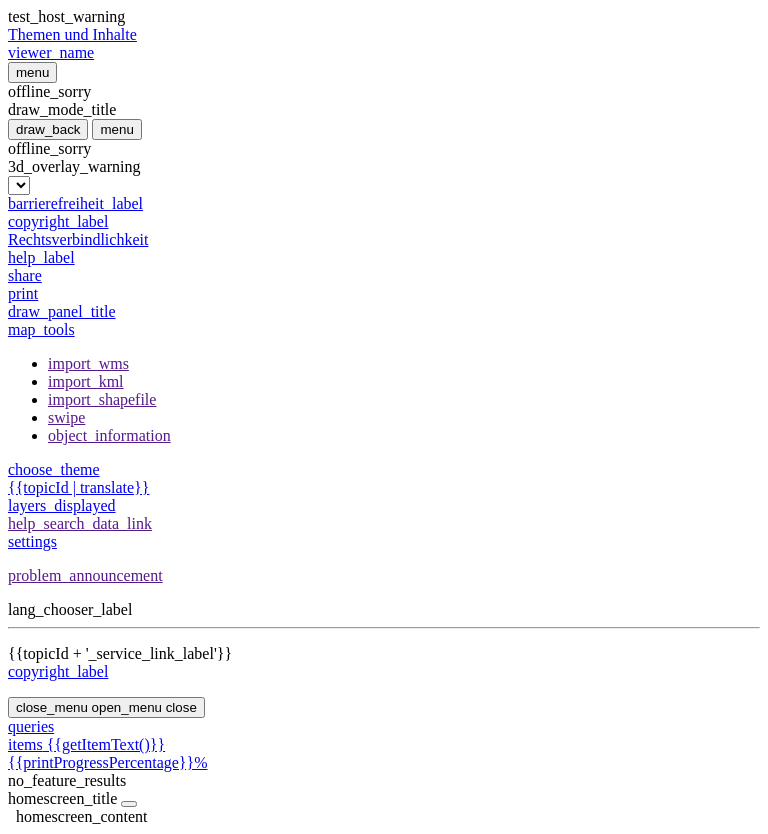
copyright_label (58, 221)
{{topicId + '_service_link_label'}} (120, 653)
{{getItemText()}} (384, 754)
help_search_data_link (80, 523)
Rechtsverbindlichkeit (78, 239)
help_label (41, 257)
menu (32, 72)
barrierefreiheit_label (75, 203)
